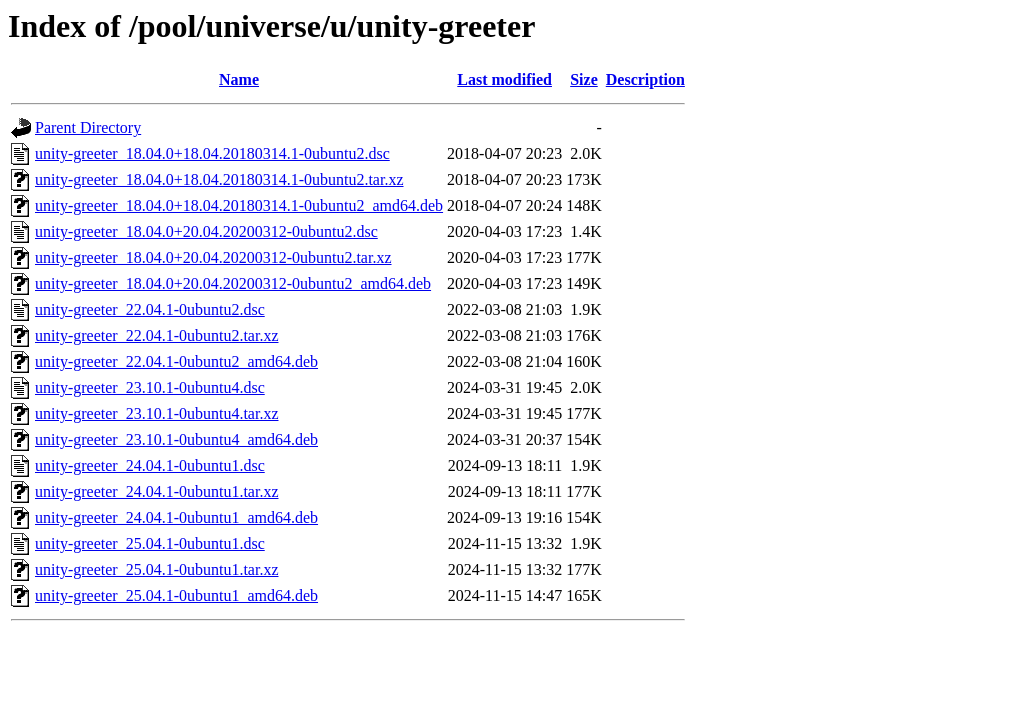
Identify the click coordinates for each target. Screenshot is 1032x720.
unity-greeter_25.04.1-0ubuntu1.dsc (150, 543)
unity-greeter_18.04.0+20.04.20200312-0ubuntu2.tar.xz (213, 257)
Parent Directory (88, 127)
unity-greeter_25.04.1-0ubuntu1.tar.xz (157, 569)
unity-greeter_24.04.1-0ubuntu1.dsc (150, 465)
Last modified (504, 79)
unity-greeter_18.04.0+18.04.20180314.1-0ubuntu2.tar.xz (219, 179)
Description (645, 79)
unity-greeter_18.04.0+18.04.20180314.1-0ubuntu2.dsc (212, 153)
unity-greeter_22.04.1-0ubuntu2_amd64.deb (176, 361)
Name (239, 79)
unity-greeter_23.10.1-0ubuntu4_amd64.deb (176, 439)
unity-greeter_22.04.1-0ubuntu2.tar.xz (157, 335)
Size (584, 79)
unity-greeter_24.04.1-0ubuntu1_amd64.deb (176, 517)
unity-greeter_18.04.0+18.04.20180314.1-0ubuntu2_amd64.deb (239, 205)
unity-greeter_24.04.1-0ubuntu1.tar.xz (157, 491)
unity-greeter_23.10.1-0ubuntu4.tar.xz (157, 413)
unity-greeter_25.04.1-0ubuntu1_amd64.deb (176, 595)
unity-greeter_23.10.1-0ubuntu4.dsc (150, 387)
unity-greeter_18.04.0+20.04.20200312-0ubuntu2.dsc (206, 231)
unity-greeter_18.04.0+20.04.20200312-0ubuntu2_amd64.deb (233, 283)
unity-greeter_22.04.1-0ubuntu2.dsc (150, 309)
